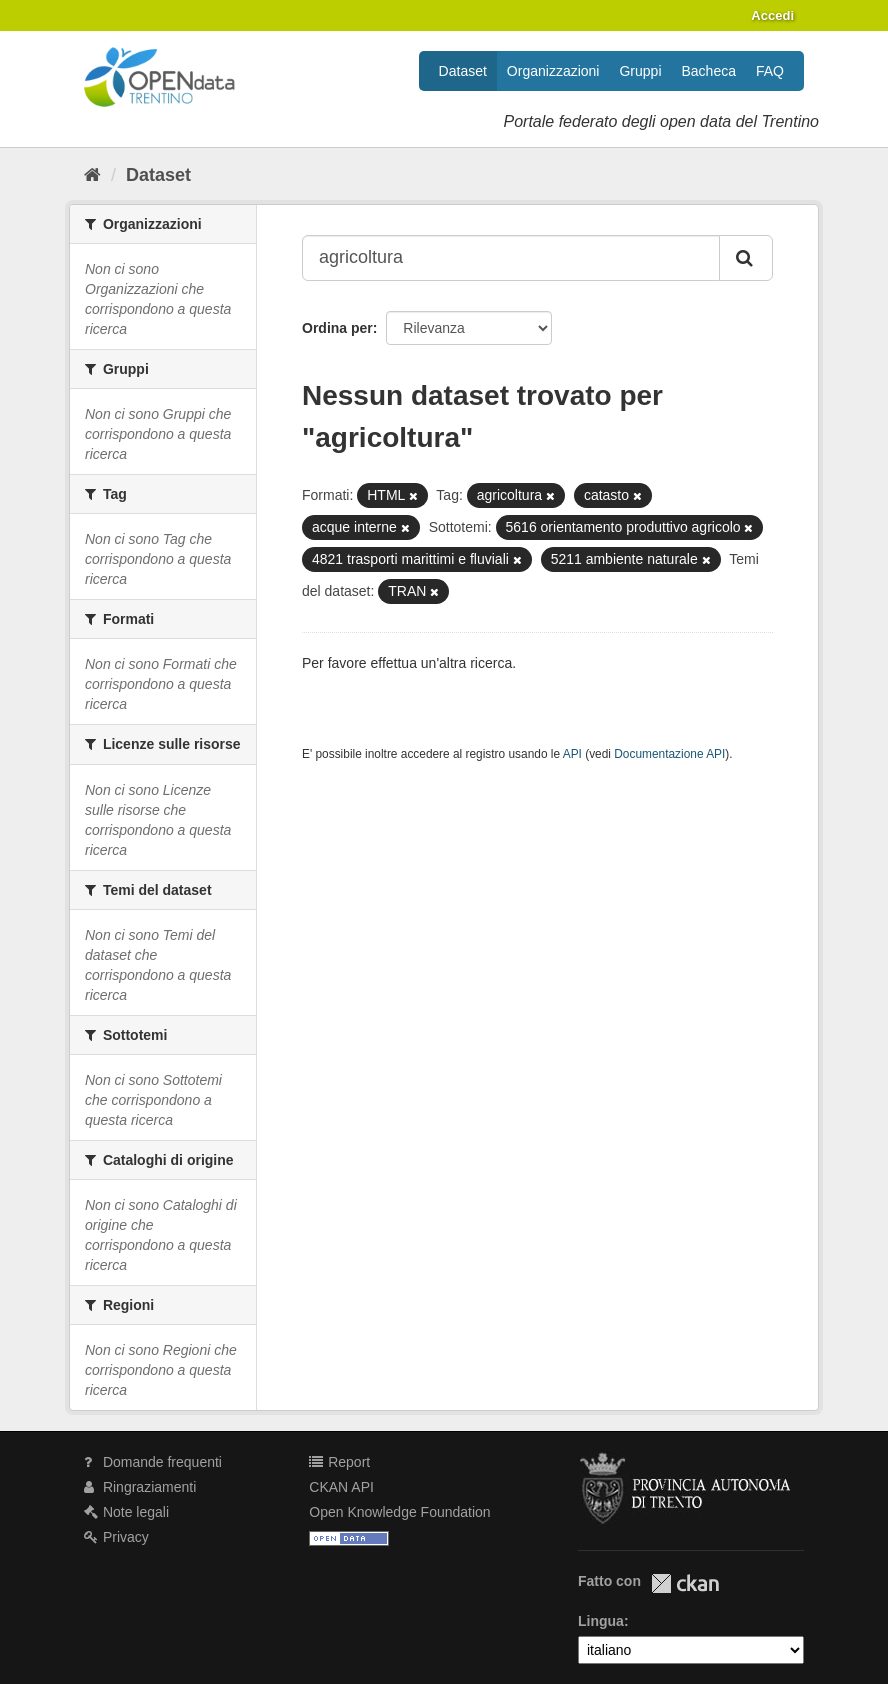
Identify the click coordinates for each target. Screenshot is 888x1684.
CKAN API (341, 1487)
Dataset (463, 71)
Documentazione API (669, 754)
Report (339, 1462)
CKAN (685, 1583)
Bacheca (709, 71)
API (572, 754)
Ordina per (337, 328)
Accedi (772, 15)
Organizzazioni (553, 71)
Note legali (126, 1512)
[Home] (92, 175)
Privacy (116, 1537)
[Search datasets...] (511, 258)
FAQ (770, 71)
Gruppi (640, 71)
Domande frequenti (153, 1462)
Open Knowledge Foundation (399, 1512)
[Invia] (746, 258)
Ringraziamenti (140, 1487)
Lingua (601, 1621)
